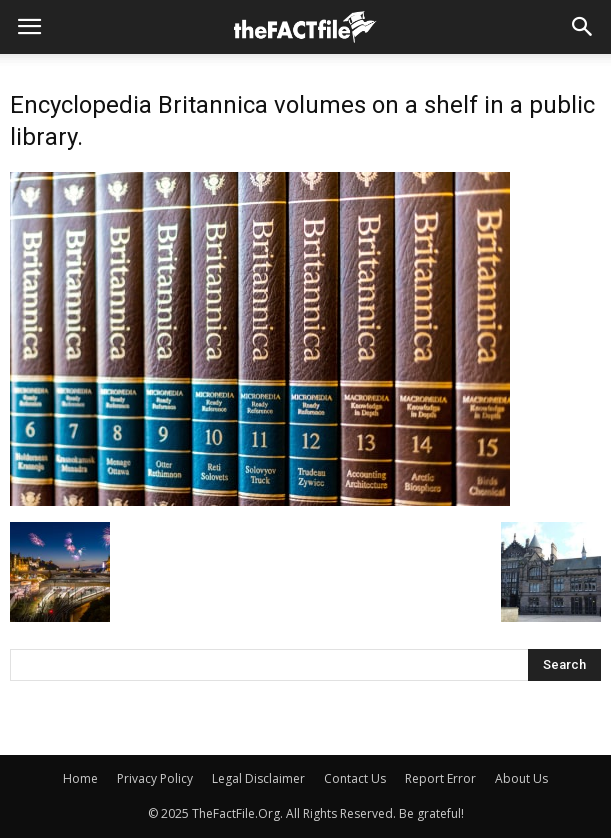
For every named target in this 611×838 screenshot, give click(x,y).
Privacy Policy (155, 778)
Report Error (440, 778)
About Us (521, 778)
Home (80, 778)
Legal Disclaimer (258, 778)
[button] (583, 27)
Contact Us (355, 778)
